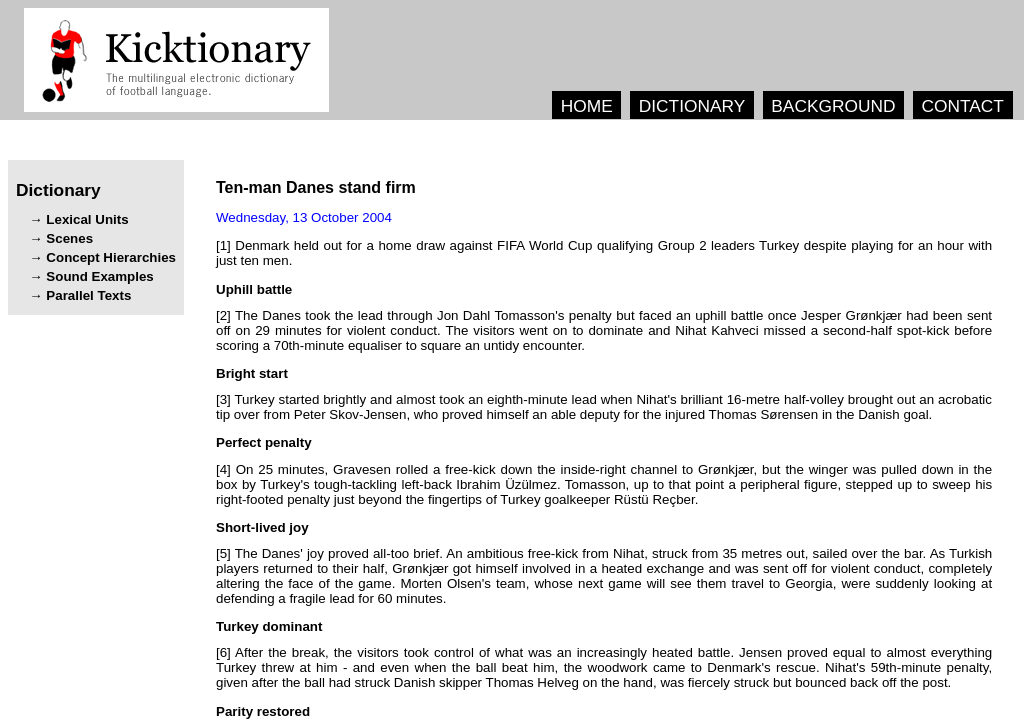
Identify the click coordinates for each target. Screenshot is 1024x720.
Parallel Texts (88, 295)
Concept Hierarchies (111, 257)
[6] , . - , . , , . (604, 667)
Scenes (69, 238)
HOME (587, 106)
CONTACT (962, 106)
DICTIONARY (692, 106)
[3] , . (604, 407)
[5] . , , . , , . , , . (604, 576)
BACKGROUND (833, 106)
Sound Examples (99, 276)
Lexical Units (87, 219)
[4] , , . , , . (604, 484)
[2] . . (604, 330)
